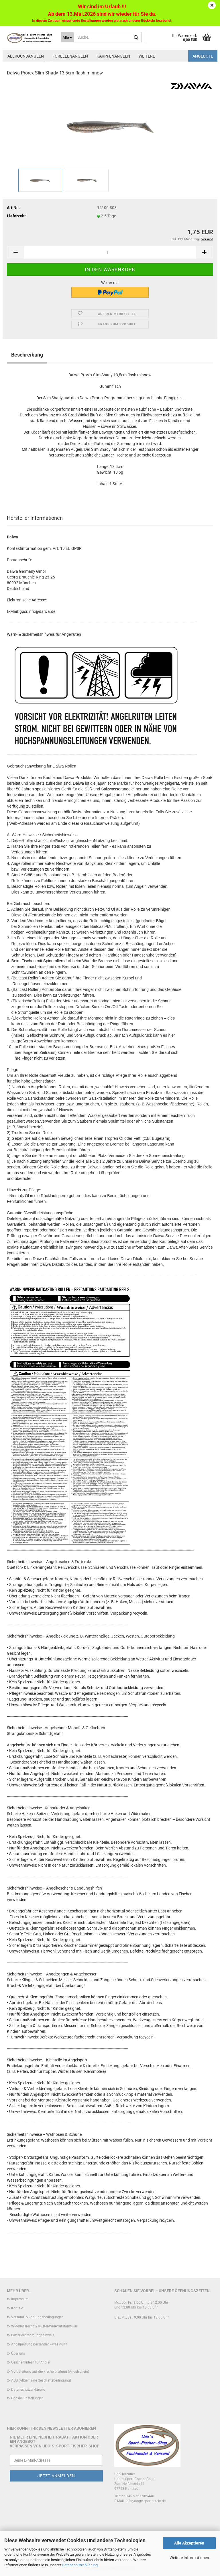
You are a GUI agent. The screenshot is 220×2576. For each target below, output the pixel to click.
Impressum (20, 2299)
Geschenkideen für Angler (30, 2362)
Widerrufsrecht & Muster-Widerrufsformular (44, 2326)
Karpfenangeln (113, 56)
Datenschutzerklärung (80, 2565)
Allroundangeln (25, 56)
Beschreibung (27, 355)
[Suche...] (67, 37)
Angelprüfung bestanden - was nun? (39, 2344)
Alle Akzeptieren (189, 2543)
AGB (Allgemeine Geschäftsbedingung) (41, 2380)
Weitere (147, 56)
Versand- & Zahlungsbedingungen (37, 2317)
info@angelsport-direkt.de (146, 2501)
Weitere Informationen (189, 2557)
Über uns (18, 2353)
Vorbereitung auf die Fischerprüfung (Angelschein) (50, 2372)
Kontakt (17, 2308)
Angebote (202, 56)
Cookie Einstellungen (27, 2398)
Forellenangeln (70, 56)
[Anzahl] (110, 252)
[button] (15, 252)
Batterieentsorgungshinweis (32, 2335)
